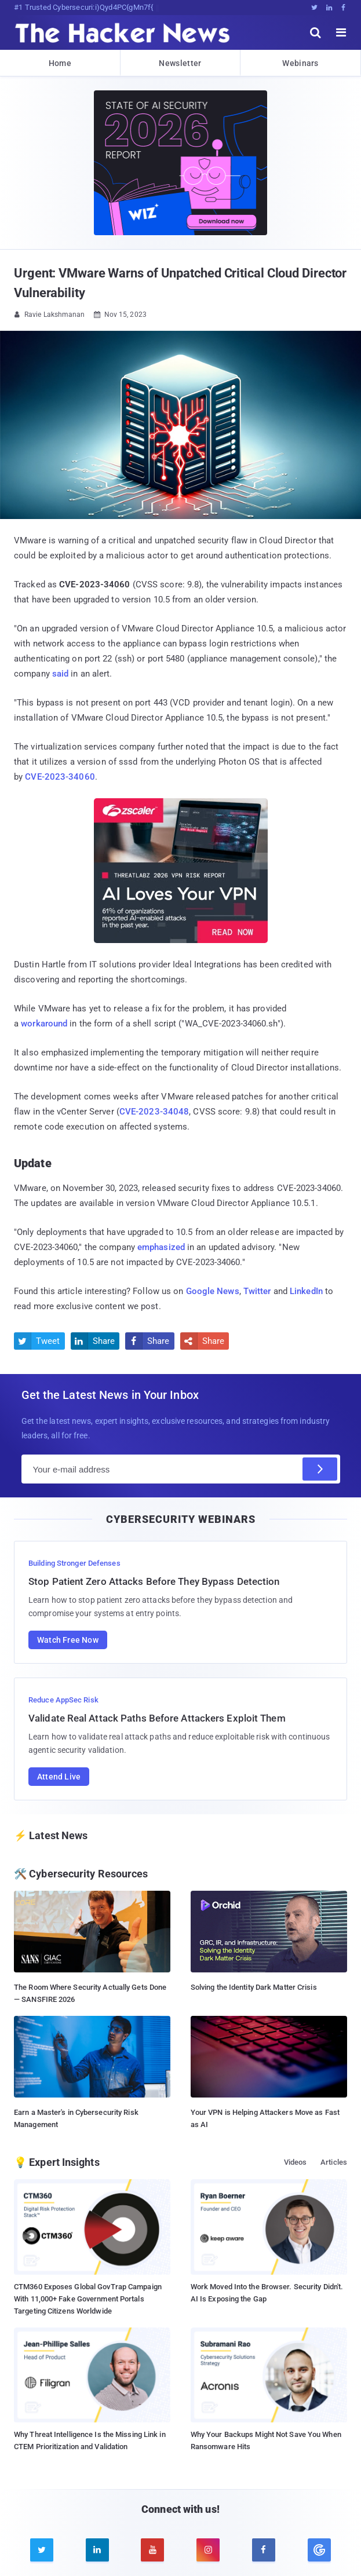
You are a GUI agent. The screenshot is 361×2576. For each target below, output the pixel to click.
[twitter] (41, 2550)
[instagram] (208, 2550)
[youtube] (152, 2550)
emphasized (161, 1247)
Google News (212, 1291)
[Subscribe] (319, 1469)
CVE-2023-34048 (154, 1111)
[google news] (319, 2550)
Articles (333, 2162)
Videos (295, 2162)
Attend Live (59, 1776)
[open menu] (341, 32)
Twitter (257, 1291)
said (60, 673)
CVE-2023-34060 (59, 777)
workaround (44, 1023)
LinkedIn (306, 1291)
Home (60, 63)
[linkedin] (97, 2550)
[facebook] (263, 2550)
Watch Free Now (68, 1640)
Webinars (300, 63)
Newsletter (180, 63)
